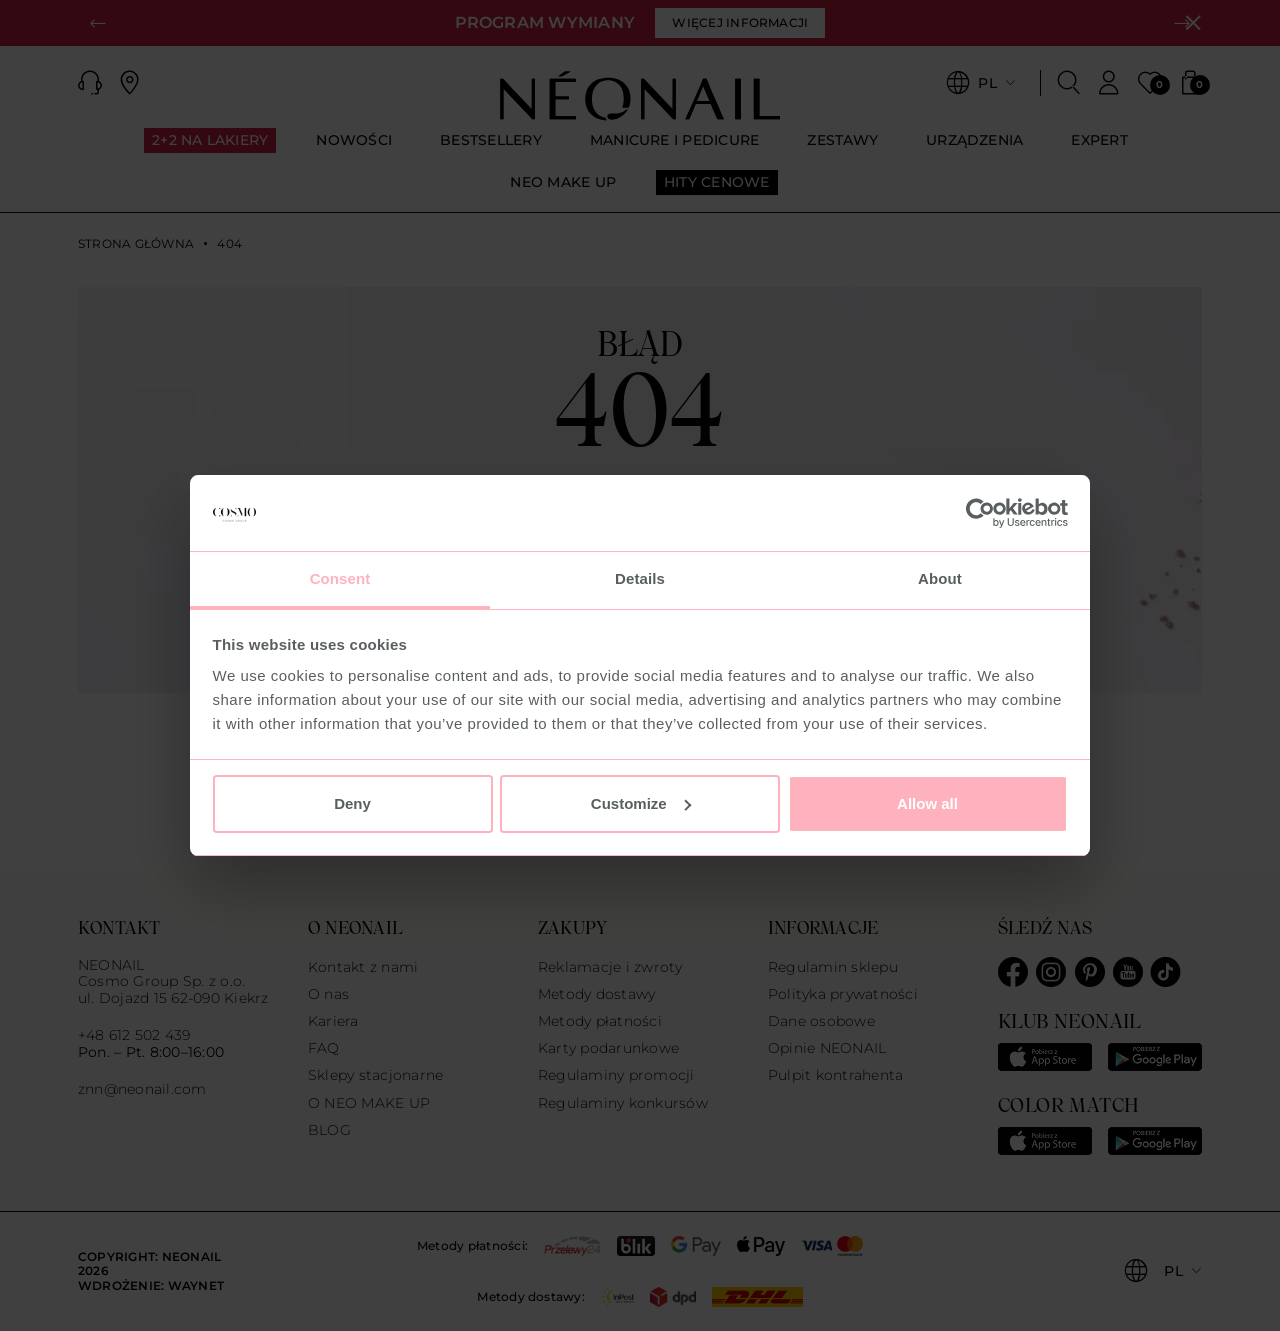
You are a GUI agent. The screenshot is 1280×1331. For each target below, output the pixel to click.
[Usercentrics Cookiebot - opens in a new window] (980, 513)
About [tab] (940, 578)
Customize (641, 803)
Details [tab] (640, 578)
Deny (352, 803)
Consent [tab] (340, 578)
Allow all (927, 803)
